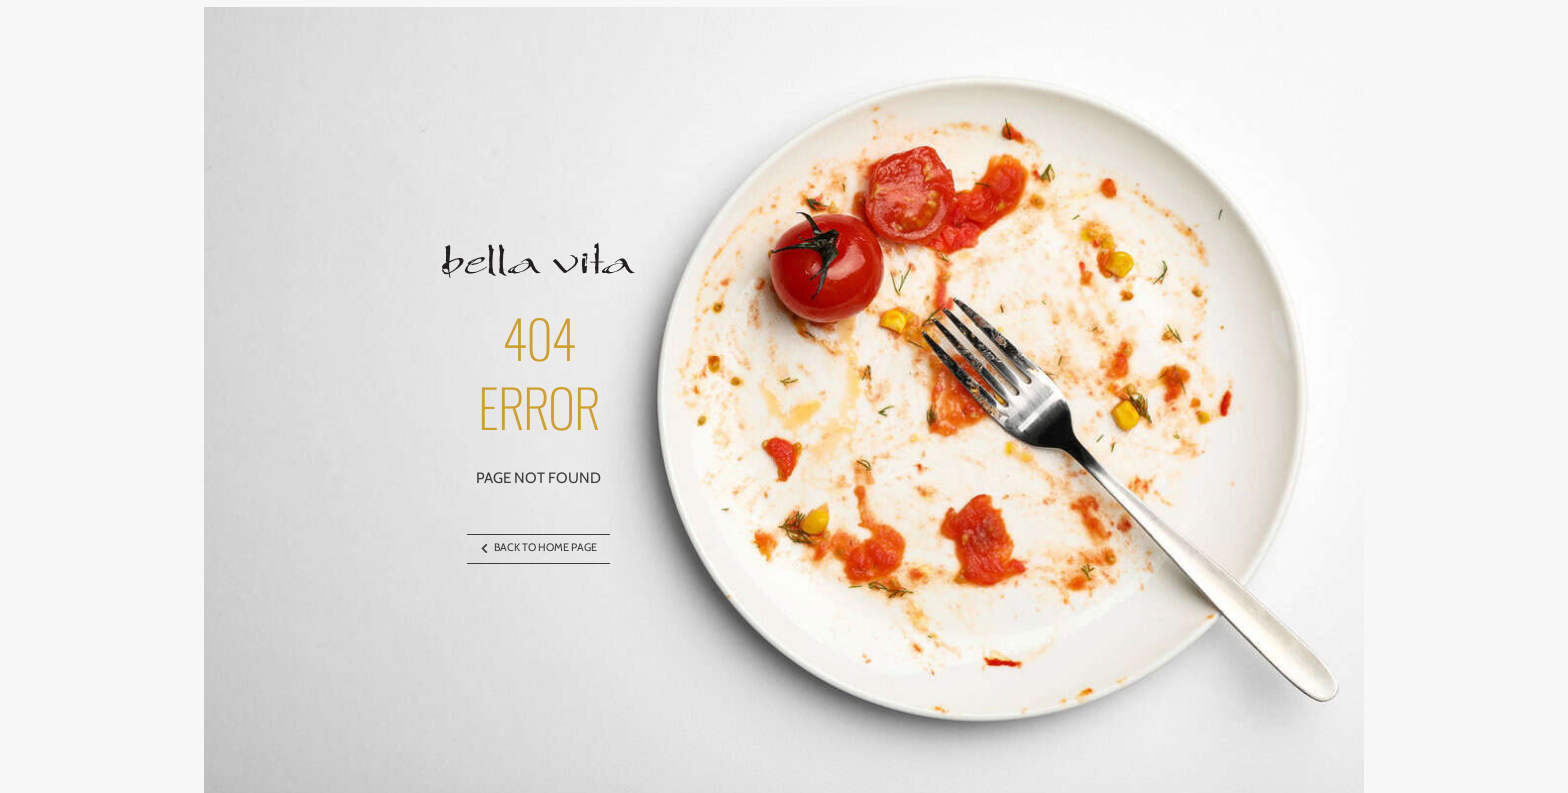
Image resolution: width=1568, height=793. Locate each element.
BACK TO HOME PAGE (539, 548)
